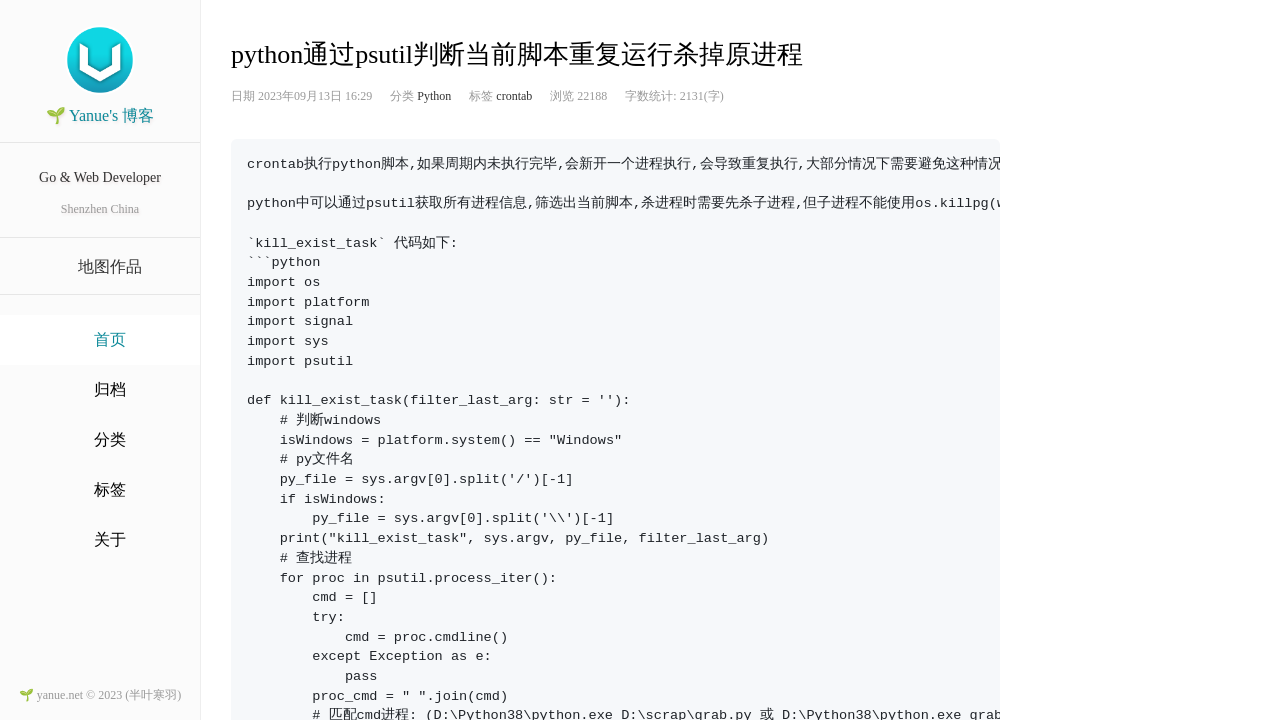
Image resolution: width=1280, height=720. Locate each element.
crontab (514, 96)
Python (434, 96)
